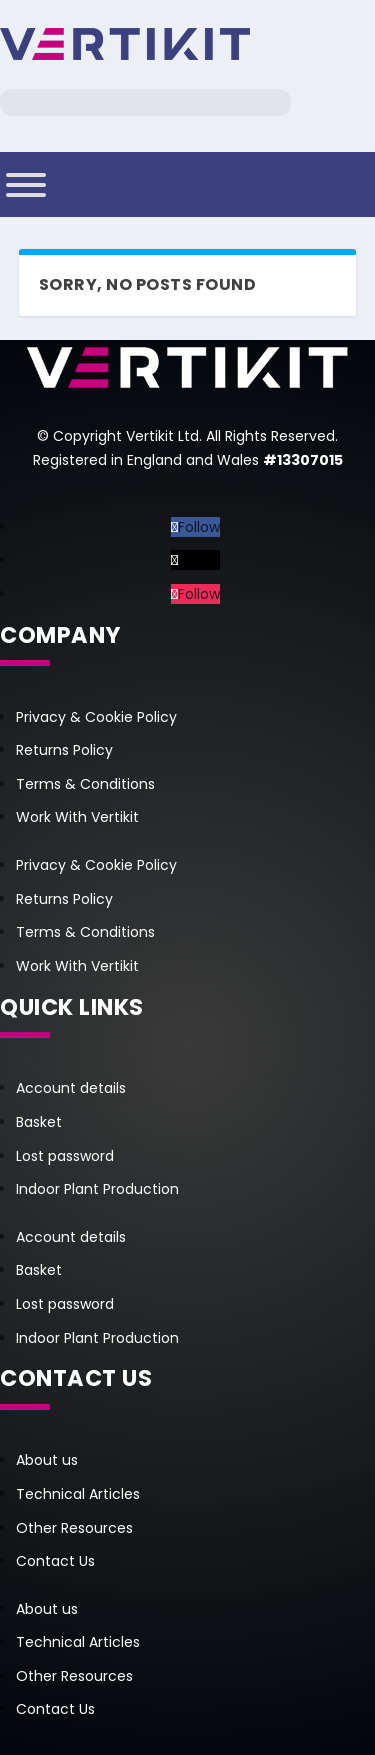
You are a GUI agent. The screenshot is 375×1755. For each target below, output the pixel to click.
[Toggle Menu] (26, 185)
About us (47, 1460)
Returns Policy (64, 750)
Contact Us (55, 1561)
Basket (39, 1122)
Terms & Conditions (85, 784)
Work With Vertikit (77, 817)
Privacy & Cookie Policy (96, 717)
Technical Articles (78, 1494)
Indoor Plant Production (97, 1189)
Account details (71, 1088)
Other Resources (74, 1528)
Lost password (65, 1156)
